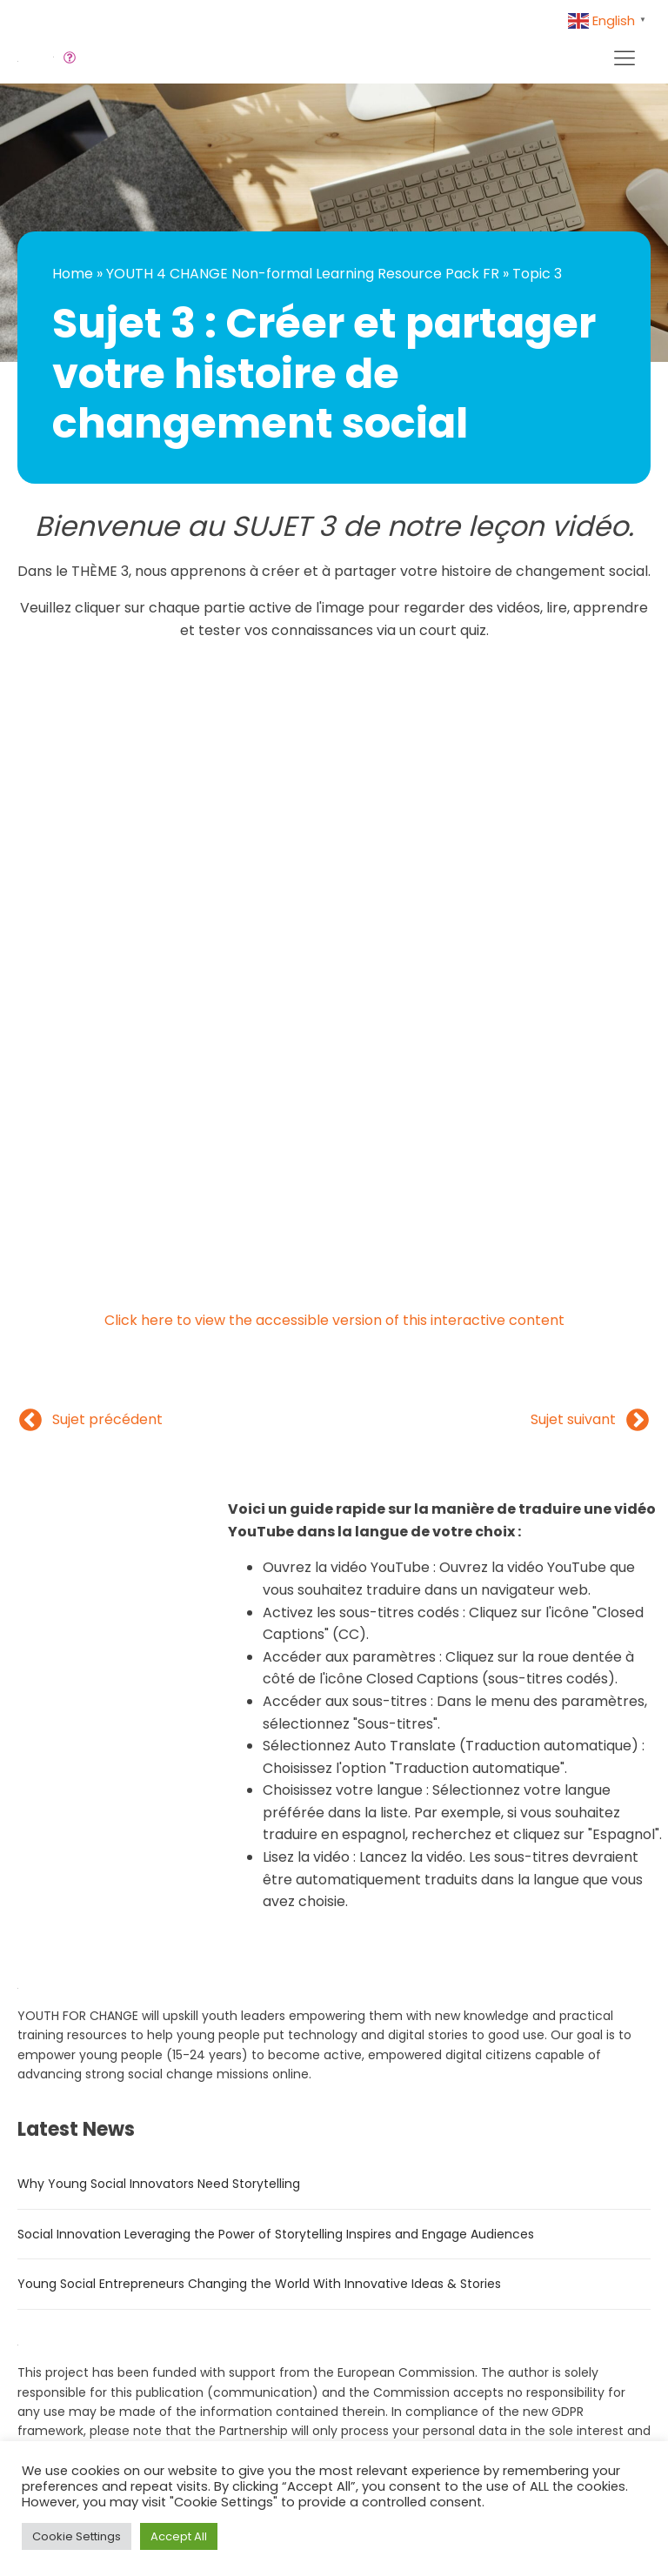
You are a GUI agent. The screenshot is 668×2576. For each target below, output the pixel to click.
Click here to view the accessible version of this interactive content (334, 1320)
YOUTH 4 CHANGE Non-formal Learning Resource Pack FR (302, 274)
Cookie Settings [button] (76, 2536)
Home (72, 274)
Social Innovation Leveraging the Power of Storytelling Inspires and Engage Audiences (275, 2234)
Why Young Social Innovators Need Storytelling (158, 2183)
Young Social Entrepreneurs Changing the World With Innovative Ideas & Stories (259, 2283)
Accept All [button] (178, 2536)
